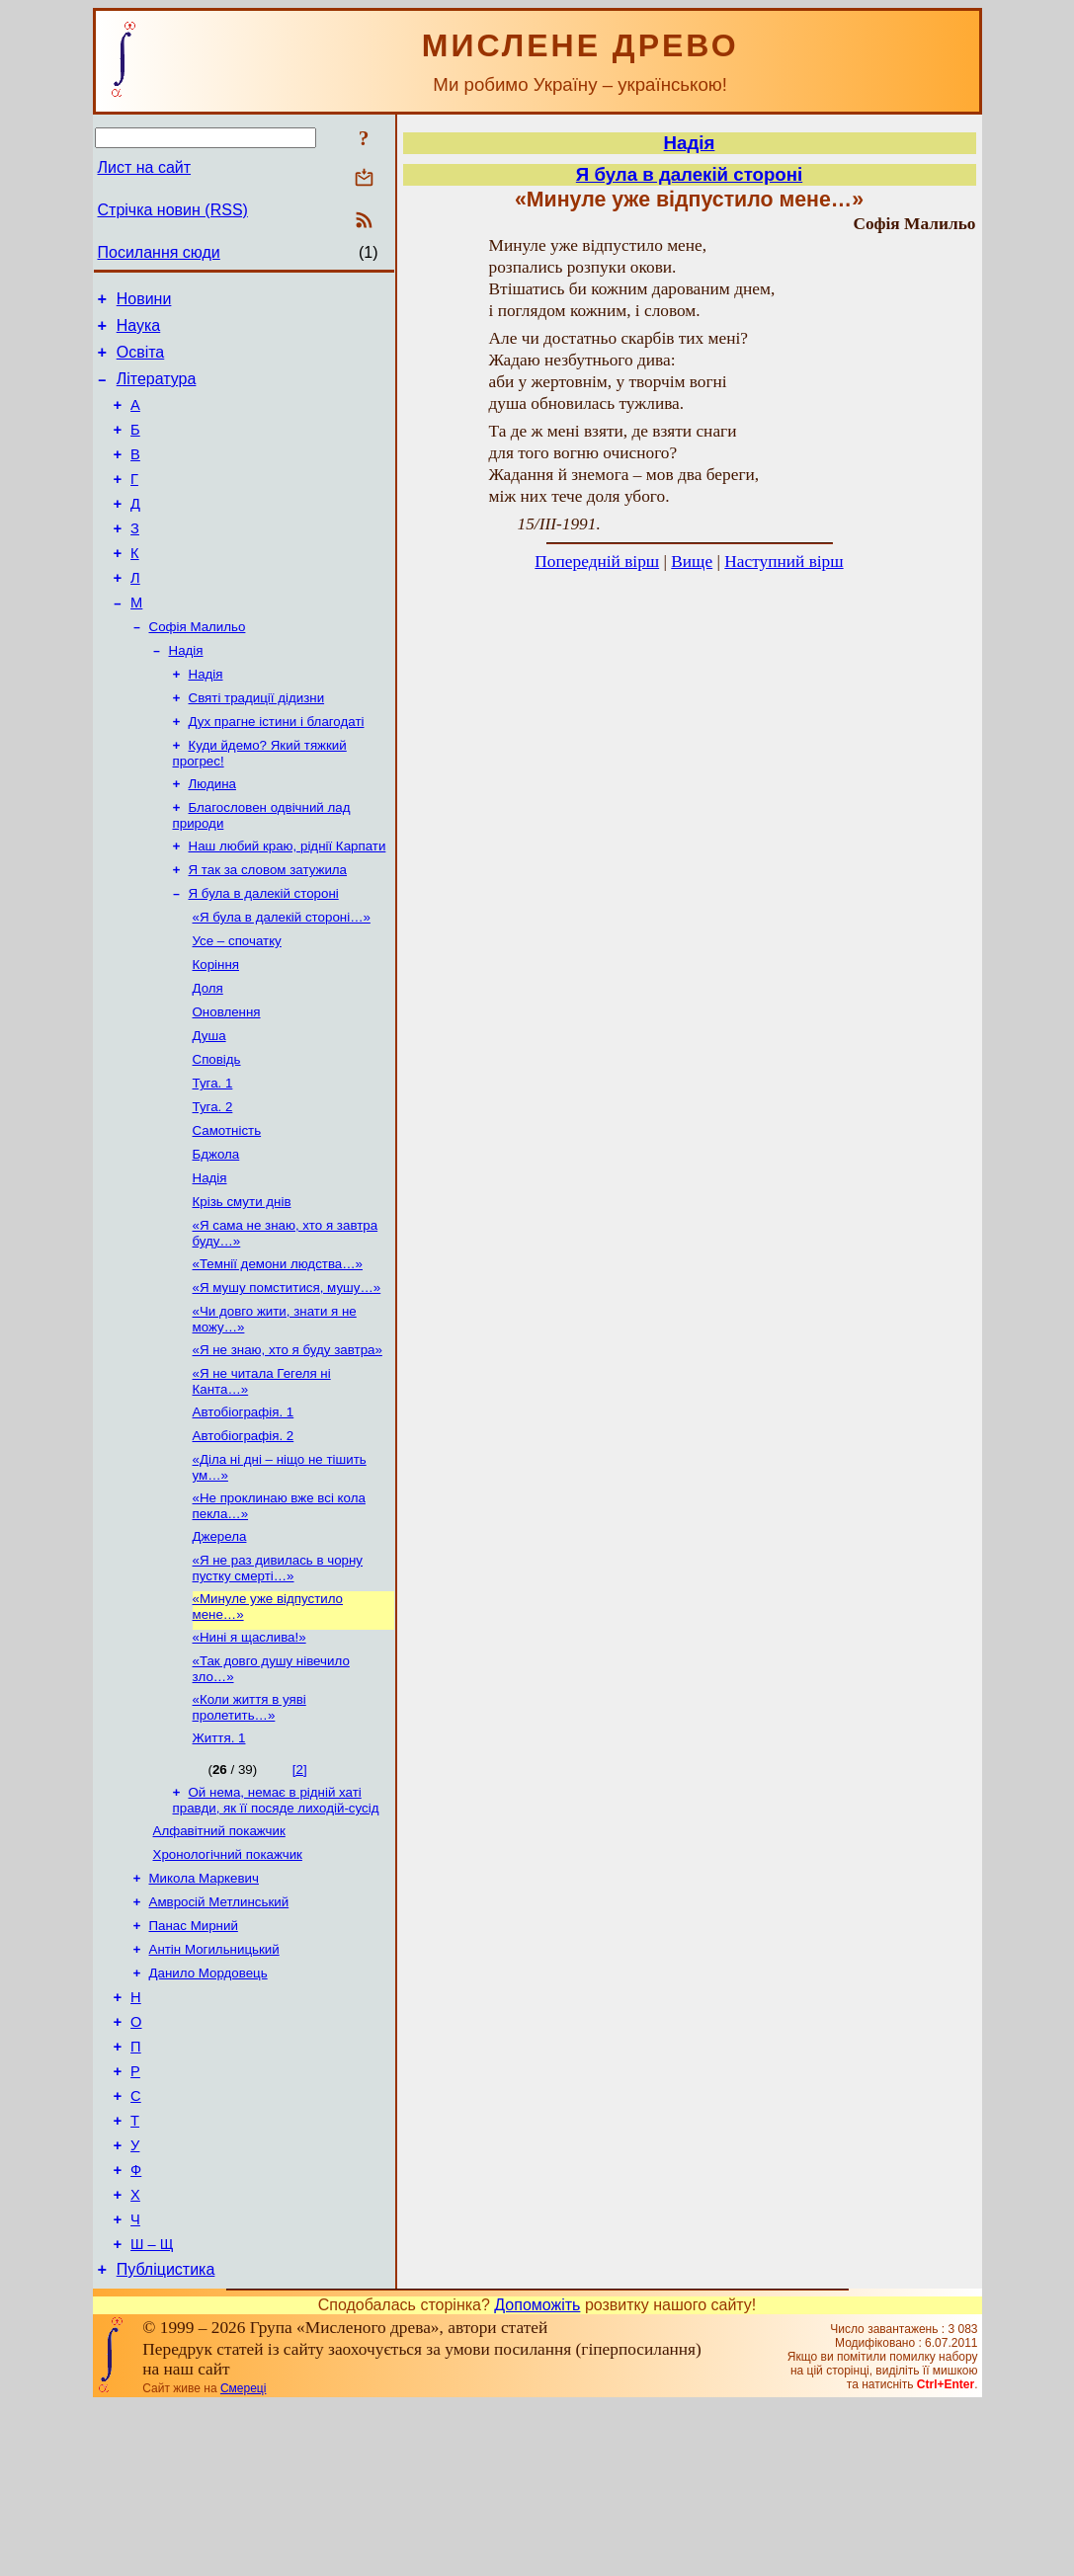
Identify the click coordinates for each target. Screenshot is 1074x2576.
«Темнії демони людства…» (278, 1353)
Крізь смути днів (242, 1287)
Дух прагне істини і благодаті (277, 770)
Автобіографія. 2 (243, 1537)
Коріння (216, 1030)
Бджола (216, 1236)
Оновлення (227, 1082)
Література (157, 390)
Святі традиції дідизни (257, 744)
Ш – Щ (151, 2412)
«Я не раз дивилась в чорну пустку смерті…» (278, 1677)
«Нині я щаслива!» (249, 1750)
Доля (208, 1056)
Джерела (220, 1644)
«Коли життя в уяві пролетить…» (249, 1825)
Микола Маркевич (204, 2005)
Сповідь (217, 1133)
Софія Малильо (197, 667)
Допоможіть (537, 2475)
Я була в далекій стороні (264, 953)
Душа (209, 1107)
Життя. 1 (219, 1857)
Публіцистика (166, 2440)
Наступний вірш (783, 561)
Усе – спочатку (237, 1005)
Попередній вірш (597, 561)
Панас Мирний (193, 2057)
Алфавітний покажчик (219, 1954)
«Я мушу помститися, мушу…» (287, 1379)
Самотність (227, 1210)
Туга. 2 (213, 1184)
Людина (212, 836)
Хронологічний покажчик (227, 1979)
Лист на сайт (145, 167)
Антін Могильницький (214, 2082)
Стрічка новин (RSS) (173, 209)
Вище (691, 561)
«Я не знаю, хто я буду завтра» (287, 1445)
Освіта (141, 361)
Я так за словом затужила (268, 928)
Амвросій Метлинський (219, 2031)
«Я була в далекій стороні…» (282, 979)
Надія (186, 692)
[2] (299, 1889)
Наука (139, 331)
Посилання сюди (159, 252)
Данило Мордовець (208, 2108)
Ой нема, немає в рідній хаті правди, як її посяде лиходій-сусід (276, 1921)
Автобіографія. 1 (243, 1511)
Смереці (243, 2559)
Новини (144, 301)
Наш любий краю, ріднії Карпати (287, 902)
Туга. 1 (213, 1159)
